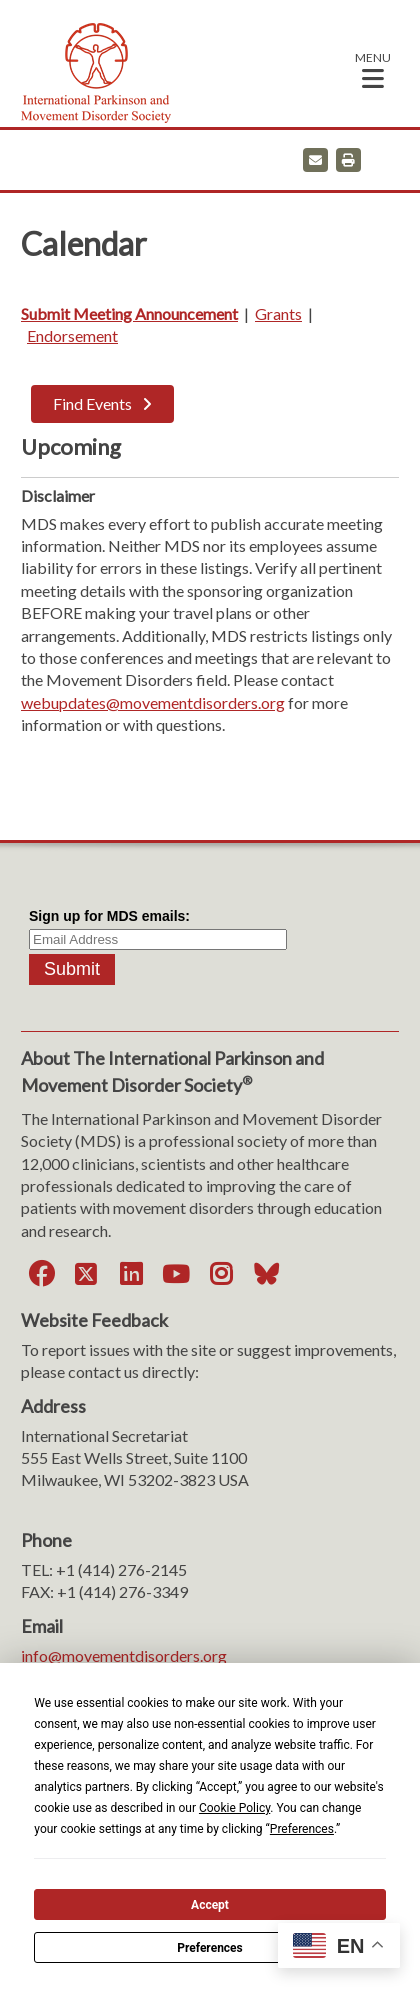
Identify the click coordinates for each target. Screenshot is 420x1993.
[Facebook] (41, 1274)
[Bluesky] (266, 1274)
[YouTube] (176, 1274)
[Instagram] (221, 1274)
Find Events (92, 403)
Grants (278, 313)
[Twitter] (86, 1274)
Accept (210, 1905)
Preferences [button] (302, 1829)
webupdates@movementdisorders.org (153, 702)
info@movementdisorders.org (124, 1655)
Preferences (210, 1948)
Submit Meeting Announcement (129, 313)
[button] (373, 69)
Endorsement (72, 335)
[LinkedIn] (131, 1274)
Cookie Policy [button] (234, 1808)
